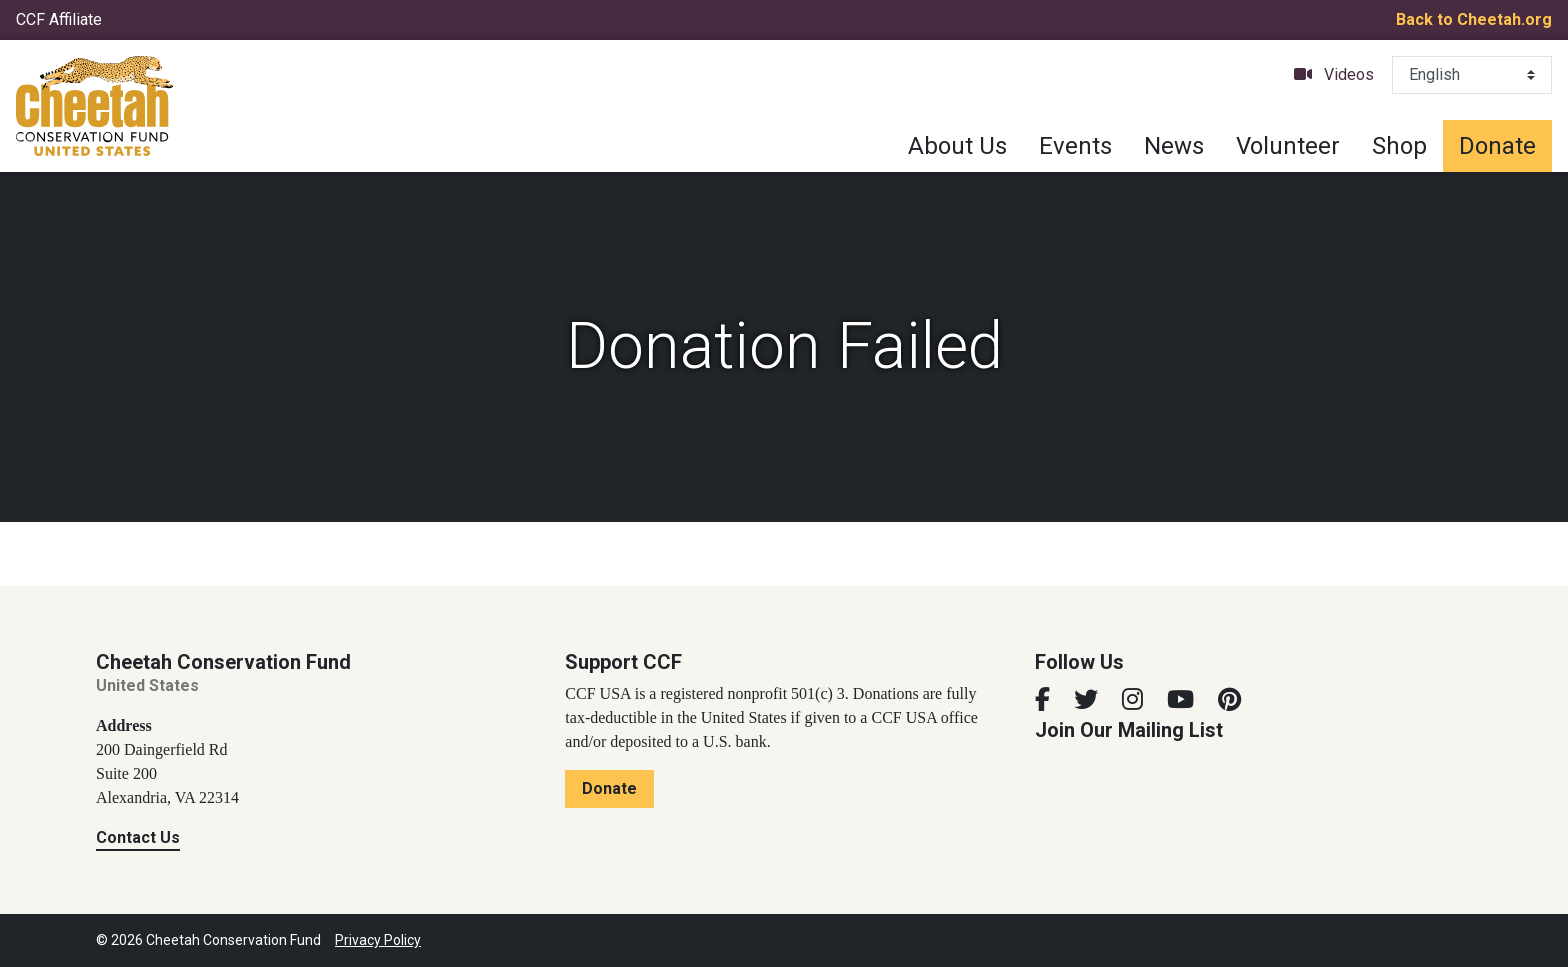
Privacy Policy (378, 940)
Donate (1497, 146)
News (1174, 146)
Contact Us (138, 837)
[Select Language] (1472, 75)
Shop (1399, 146)
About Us (957, 146)
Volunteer (1288, 146)
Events (1075, 146)
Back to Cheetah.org (1474, 19)
